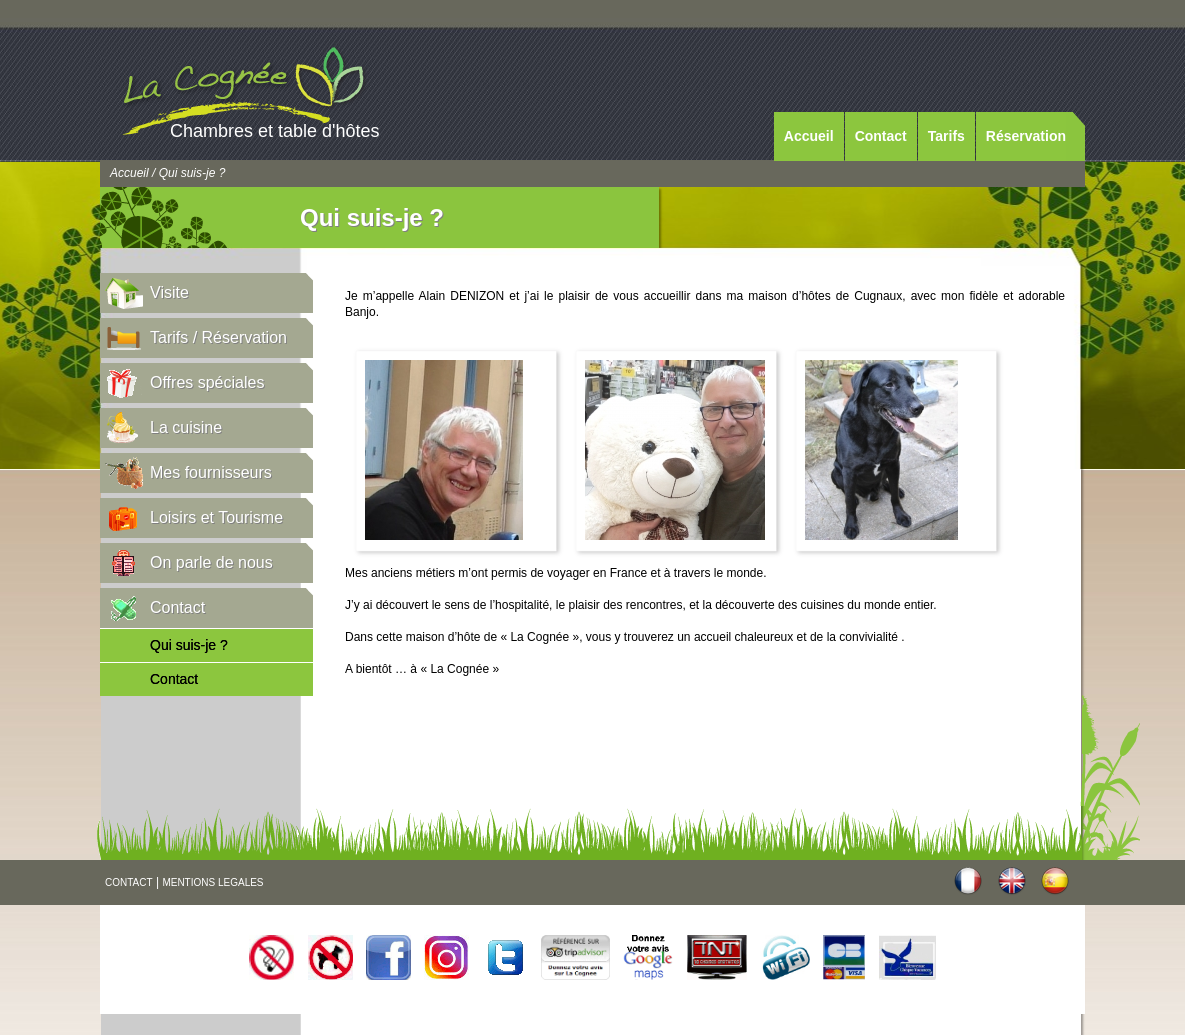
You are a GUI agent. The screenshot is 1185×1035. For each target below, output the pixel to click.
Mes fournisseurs (211, 472)
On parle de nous (211, 562)
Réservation (1026, 136)
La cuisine (186, 427)
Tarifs (946, 136)
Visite (169, 292)
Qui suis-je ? (189, 645)
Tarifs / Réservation (218, 337)
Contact (881, 136)
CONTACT (129, 882)
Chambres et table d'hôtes (275, 131)
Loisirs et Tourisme (216, 517)
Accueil (809, 136)
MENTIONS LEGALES (212, 882)
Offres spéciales (207, 382)
